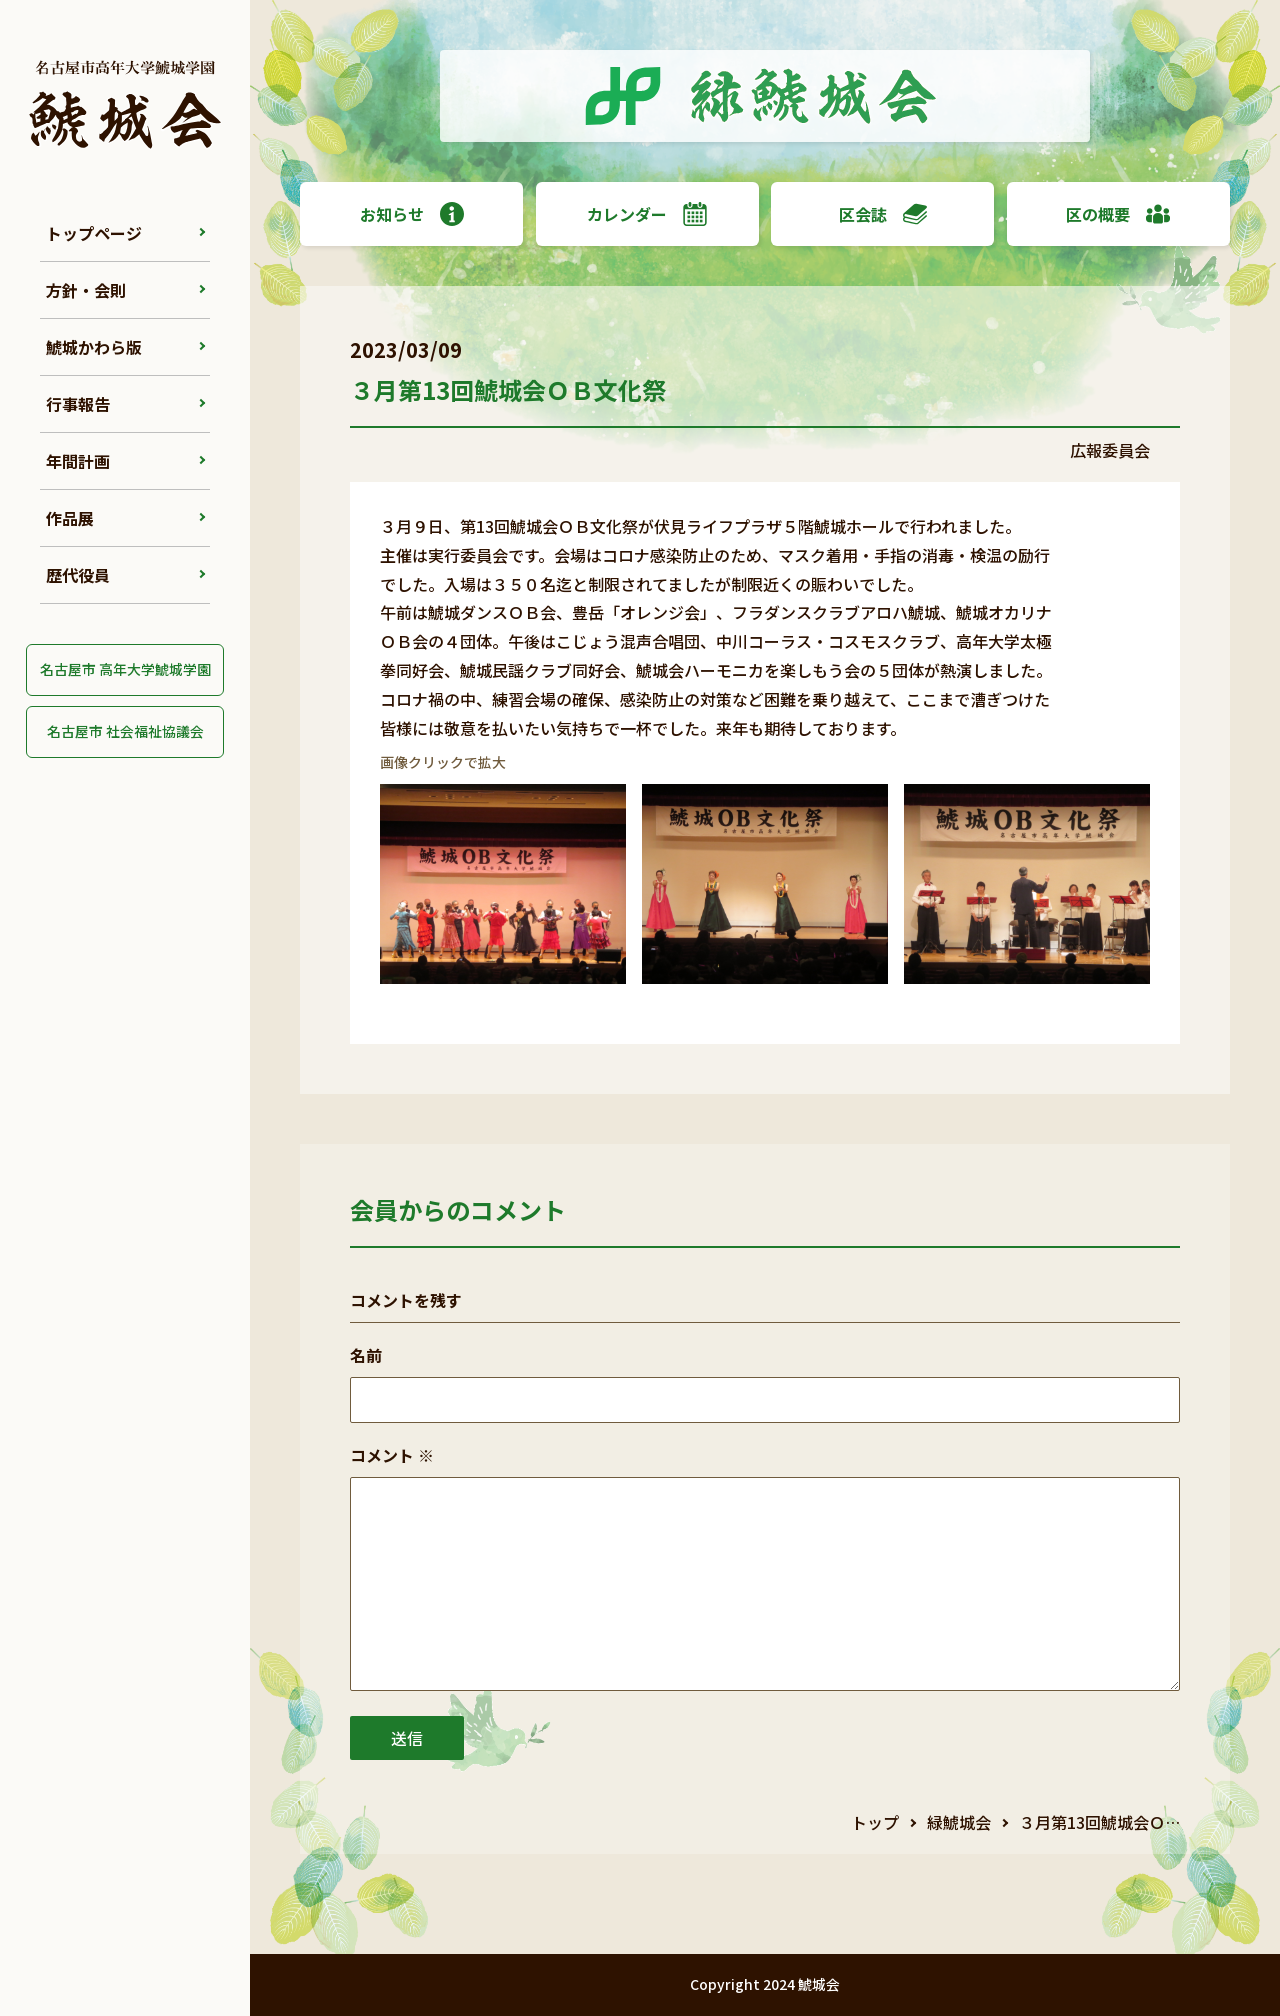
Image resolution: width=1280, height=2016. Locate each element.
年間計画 (78, 461)
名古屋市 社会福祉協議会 (125, 731)
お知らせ (412, 214)
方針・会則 (86, 290)
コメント (392, 1455)
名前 (366, 1355)
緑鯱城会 (959, 1822)
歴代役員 (78, 575)
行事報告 (78, 404)
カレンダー (647, 214)
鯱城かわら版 (94, 347)
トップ (875, 1822)
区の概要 (1118, 214)
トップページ (94, 233)
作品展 (70, 518)
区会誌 (883, 214)
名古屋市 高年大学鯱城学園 (125, 669)
